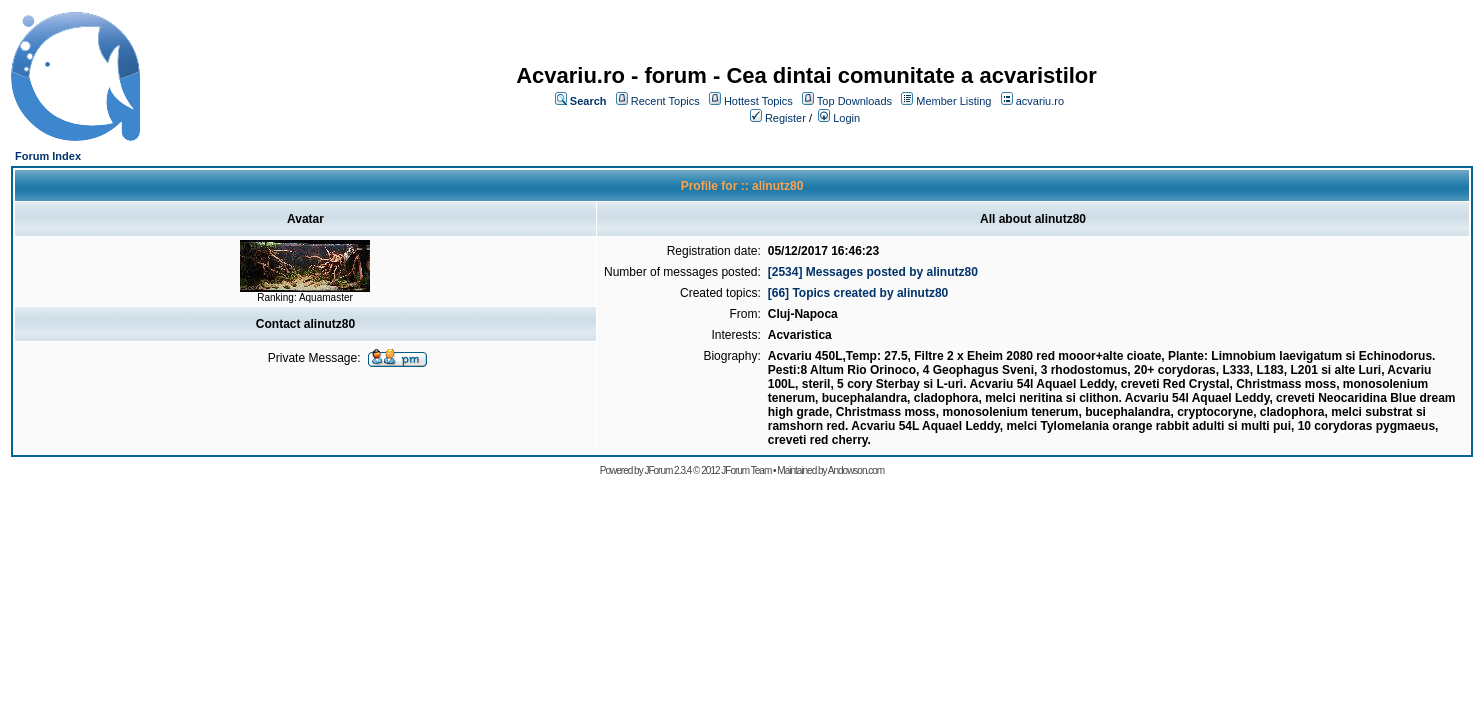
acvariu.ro (1040, 101)
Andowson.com (856, 470)
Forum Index (48, 156)
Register (785, 118)
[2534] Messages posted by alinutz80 (873, 272)
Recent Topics (665, 101)
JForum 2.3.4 (667, 470)
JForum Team (746, 470)
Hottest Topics (758, 101)
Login (846, 118)
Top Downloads (854, 101)
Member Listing (953, 101)
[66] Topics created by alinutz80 (858, 293)
